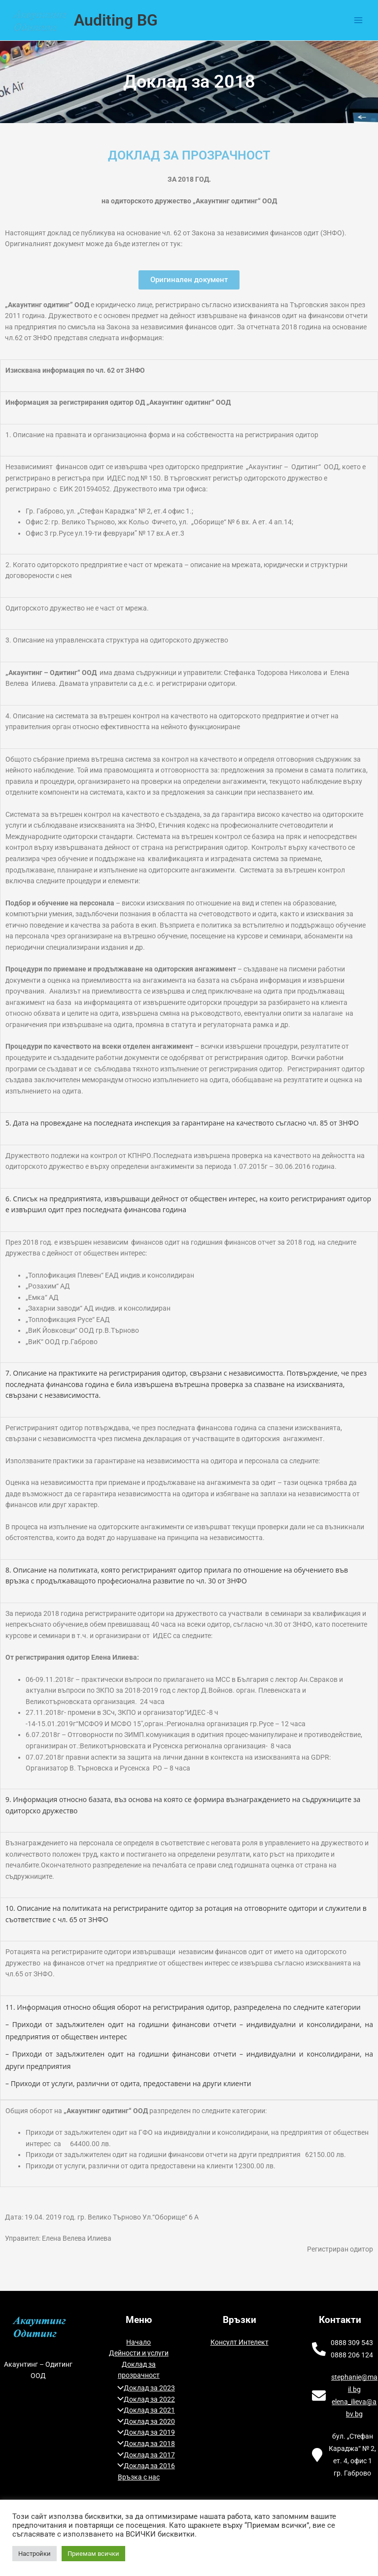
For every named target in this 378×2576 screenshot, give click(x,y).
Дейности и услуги (139, 2353)
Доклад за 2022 (143, 2399)
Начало (138, 2342)
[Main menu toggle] (358, 20)
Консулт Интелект (239, 2342)
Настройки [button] (34, 2553)
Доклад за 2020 (143, 2421)
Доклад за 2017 (143, 2455)
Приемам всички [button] (93, 2553)
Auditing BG (116, 20)
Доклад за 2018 (143, 2443)
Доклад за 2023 (143, 2388)
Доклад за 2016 (143, 2466)
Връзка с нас (139, 2477)
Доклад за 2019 (143, 2432)
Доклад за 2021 (143, 2410)
